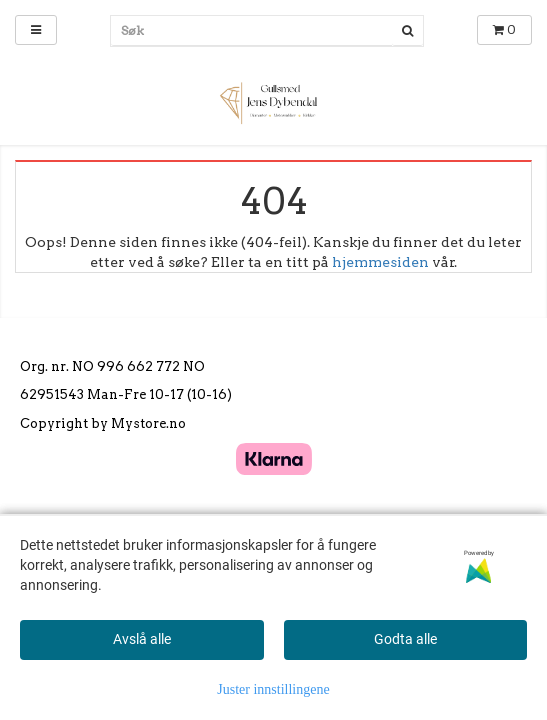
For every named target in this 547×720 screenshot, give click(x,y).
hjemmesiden (380, 262)
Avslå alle (142, 639)
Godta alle (405, 639)
